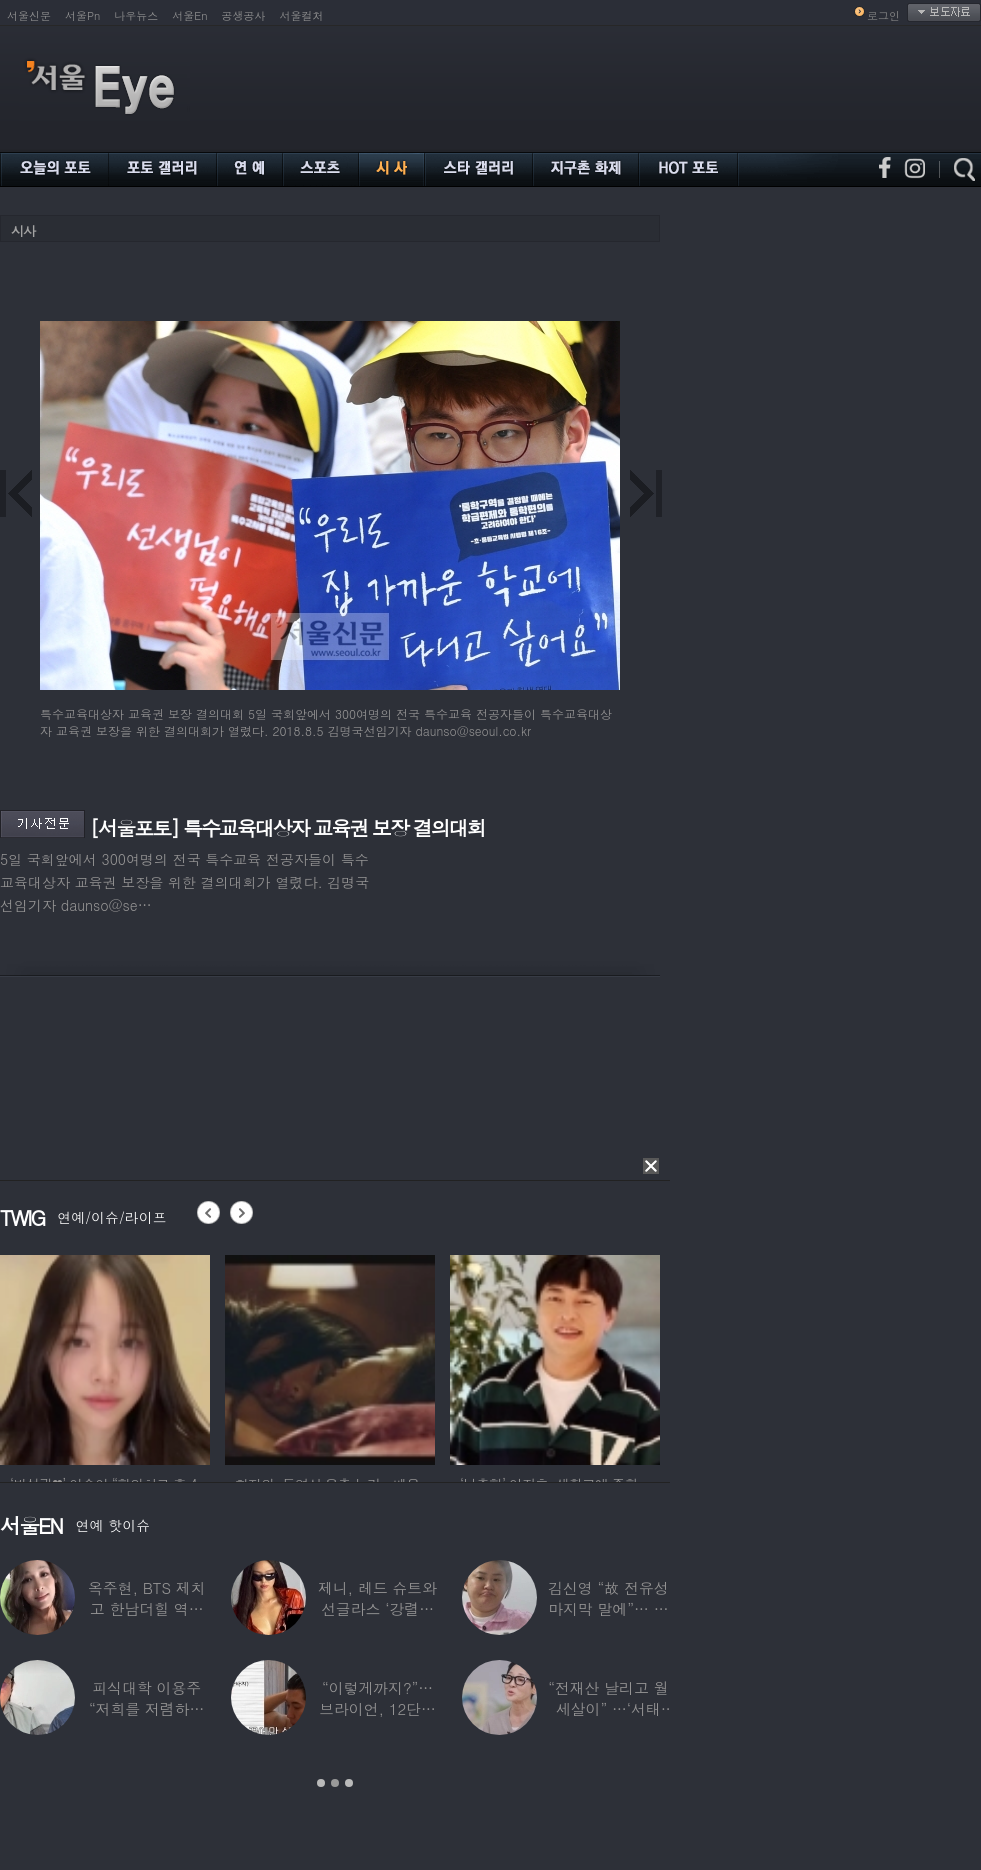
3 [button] (349, 1783)
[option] (105, 1357)
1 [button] (321, 1783)
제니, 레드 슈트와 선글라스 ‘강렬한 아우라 (377, 1608)
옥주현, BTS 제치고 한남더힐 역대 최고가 (147, 1608)
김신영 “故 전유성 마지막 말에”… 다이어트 (608, 1608)
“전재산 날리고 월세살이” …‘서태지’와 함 (608, 1708)
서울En (189, 15)
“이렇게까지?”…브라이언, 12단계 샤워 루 (377, 1708)
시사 (23, 230)
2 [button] (335, 1783)
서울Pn (82, 15)
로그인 (883, 15)
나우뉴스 (136, 15)
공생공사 (244, 15)
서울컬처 (302, 15)
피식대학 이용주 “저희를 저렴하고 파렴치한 (147, 1708)
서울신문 (29, 15)
